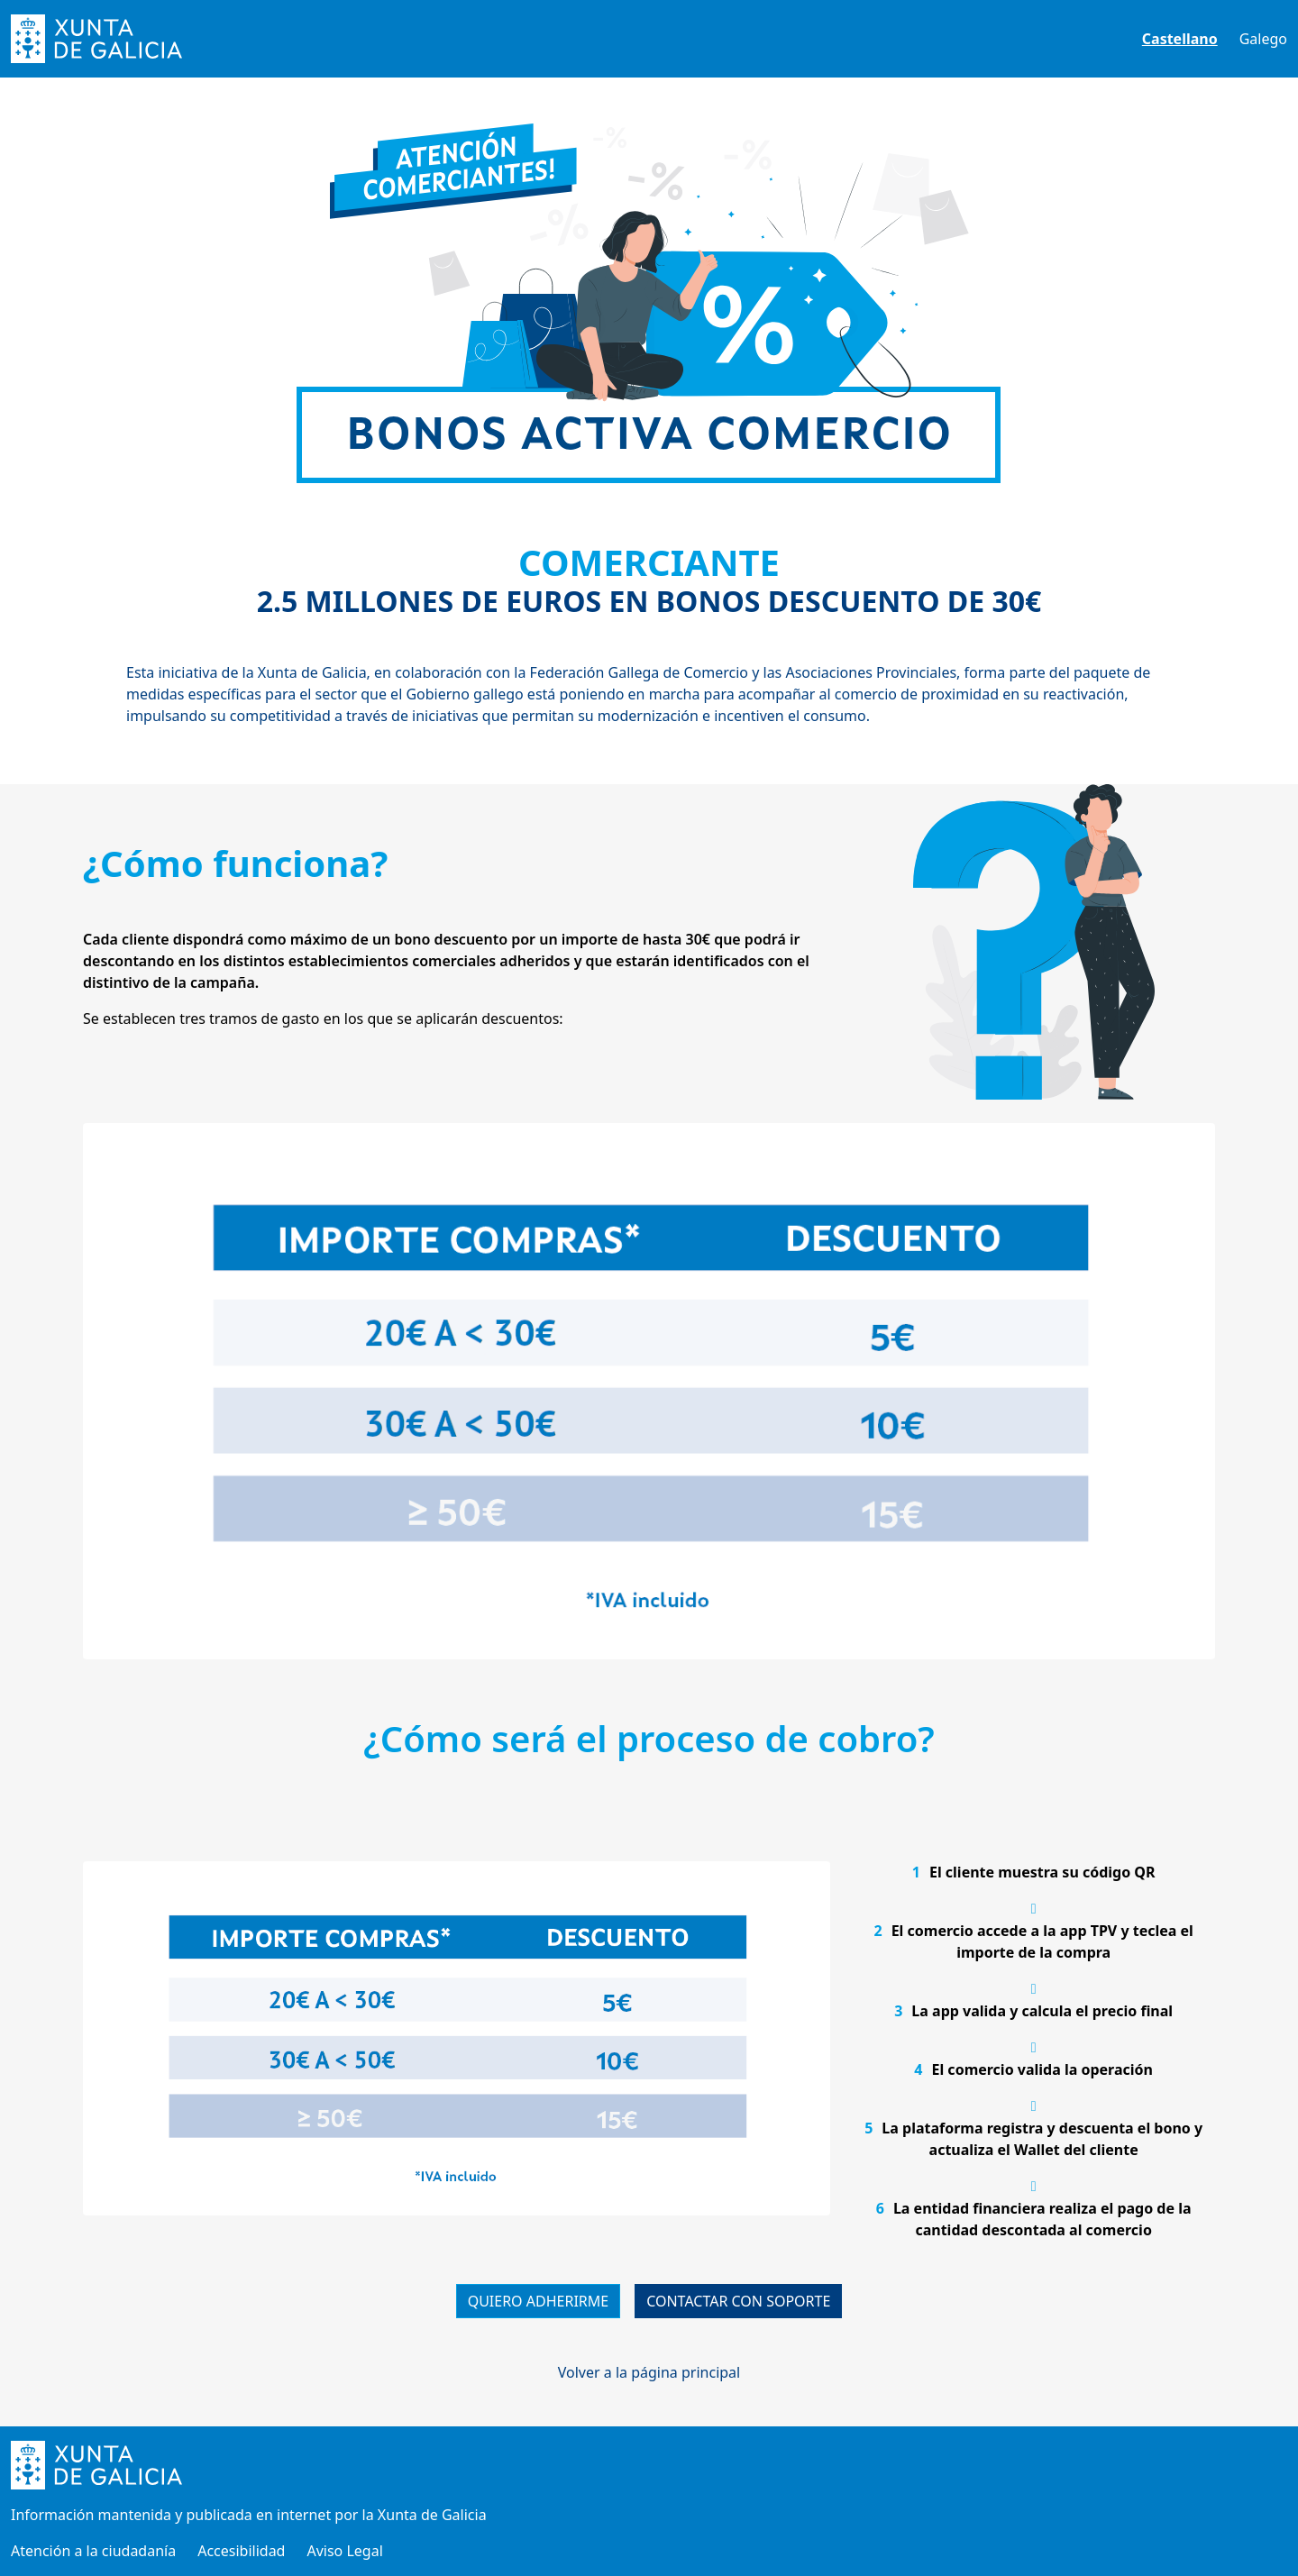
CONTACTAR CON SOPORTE (738, 2301)
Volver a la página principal (649, 2372)
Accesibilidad (241, 2551)
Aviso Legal (344, 2551)
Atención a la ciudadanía (93, 2551)
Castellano (1180, 39)
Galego (1263, 39)
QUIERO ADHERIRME (538, 2301)
